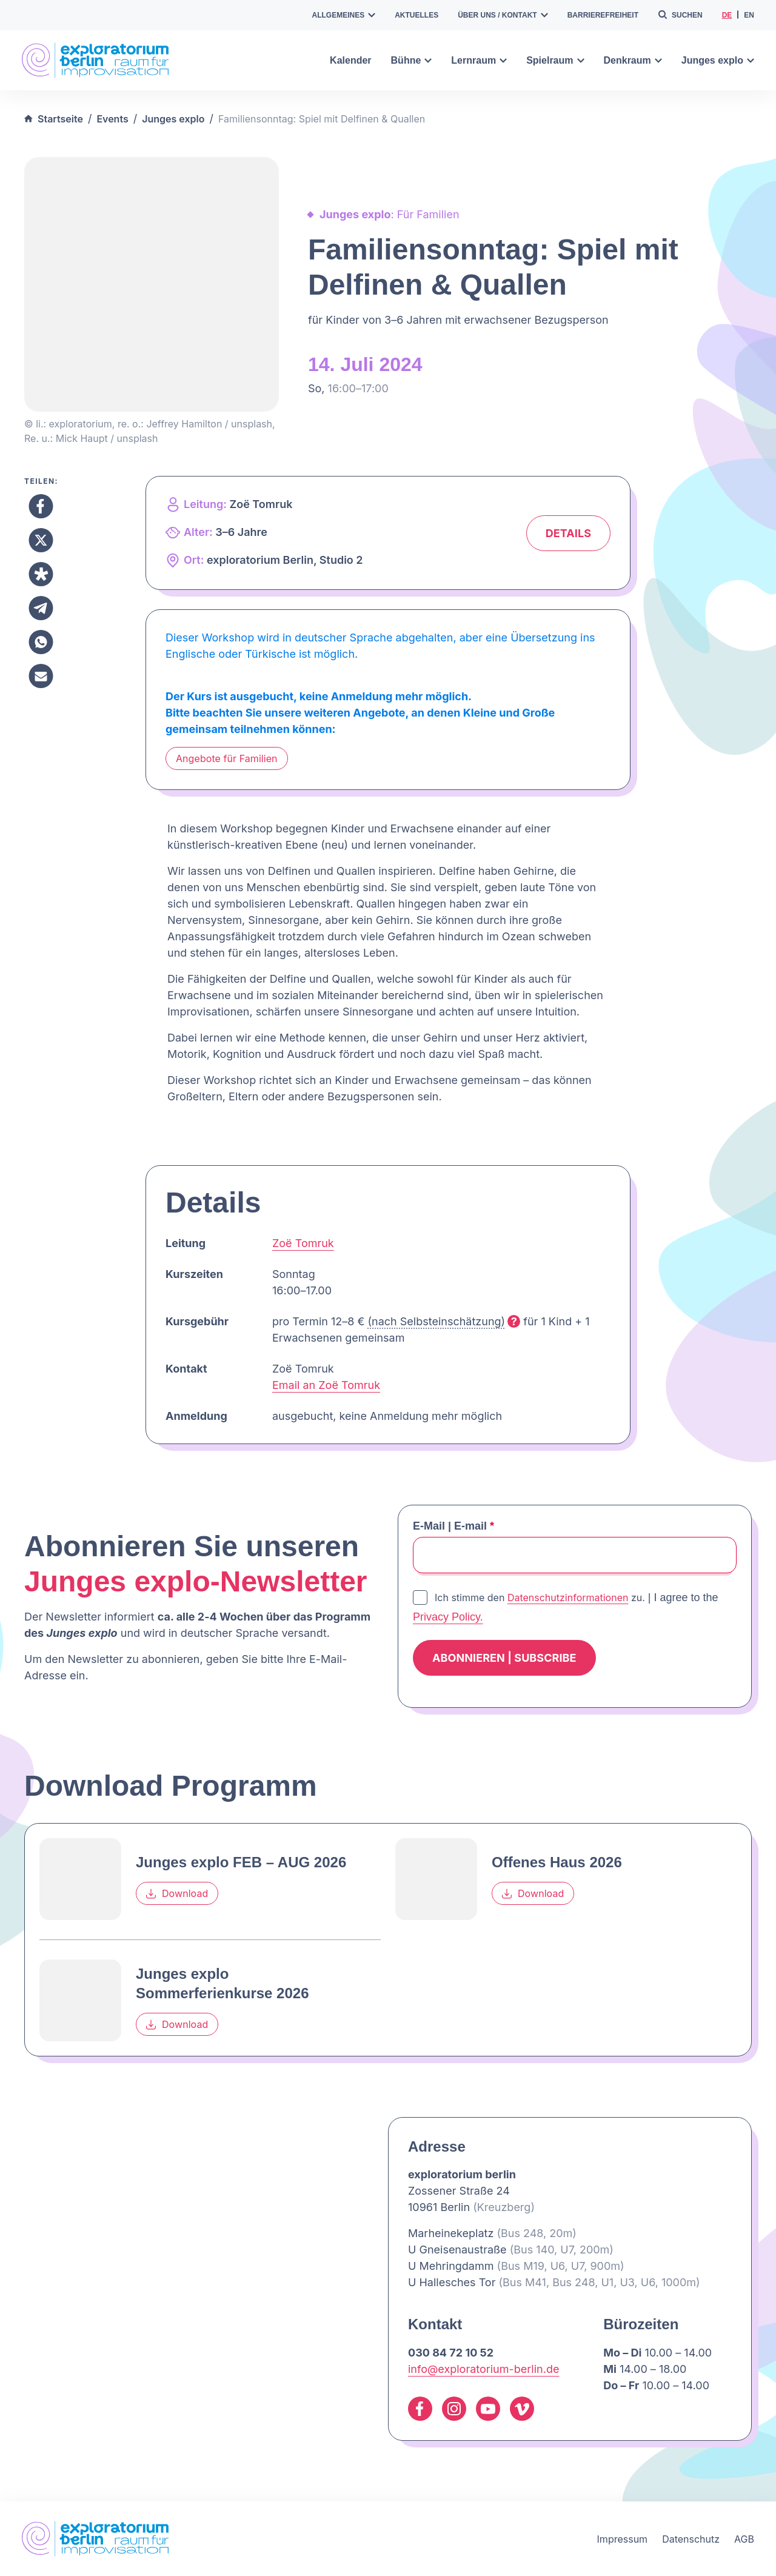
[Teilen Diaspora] (40, 574)
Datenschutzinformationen (568, 1597)
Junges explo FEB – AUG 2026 (241, 1862)
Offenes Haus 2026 (557, 1862)
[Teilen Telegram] (40, 608)
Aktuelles (416, 15)
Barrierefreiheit (602, 15)
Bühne (411, 60)
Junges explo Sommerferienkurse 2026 (222, 1983)
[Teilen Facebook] (40, 506)
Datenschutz (691, 2539)
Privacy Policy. (448, 1617)
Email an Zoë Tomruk (326, 1385)
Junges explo (717, 60)
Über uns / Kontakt (502, 15)
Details (568, 533)
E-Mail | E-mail (453, 1526)
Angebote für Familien (227, 758)
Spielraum (555, 60)
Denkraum (633, 60)
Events (112, 119)
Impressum (622, 2539)
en (749, 15)
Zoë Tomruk (303, 1243)
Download (177, 1894)
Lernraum (479, 60)
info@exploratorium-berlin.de (483, 2369)
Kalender (350, 60)
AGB (744, 2539)
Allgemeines (344, 15)
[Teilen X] (40, 540)
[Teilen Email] (40, 676)
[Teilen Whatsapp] (40, 642)
